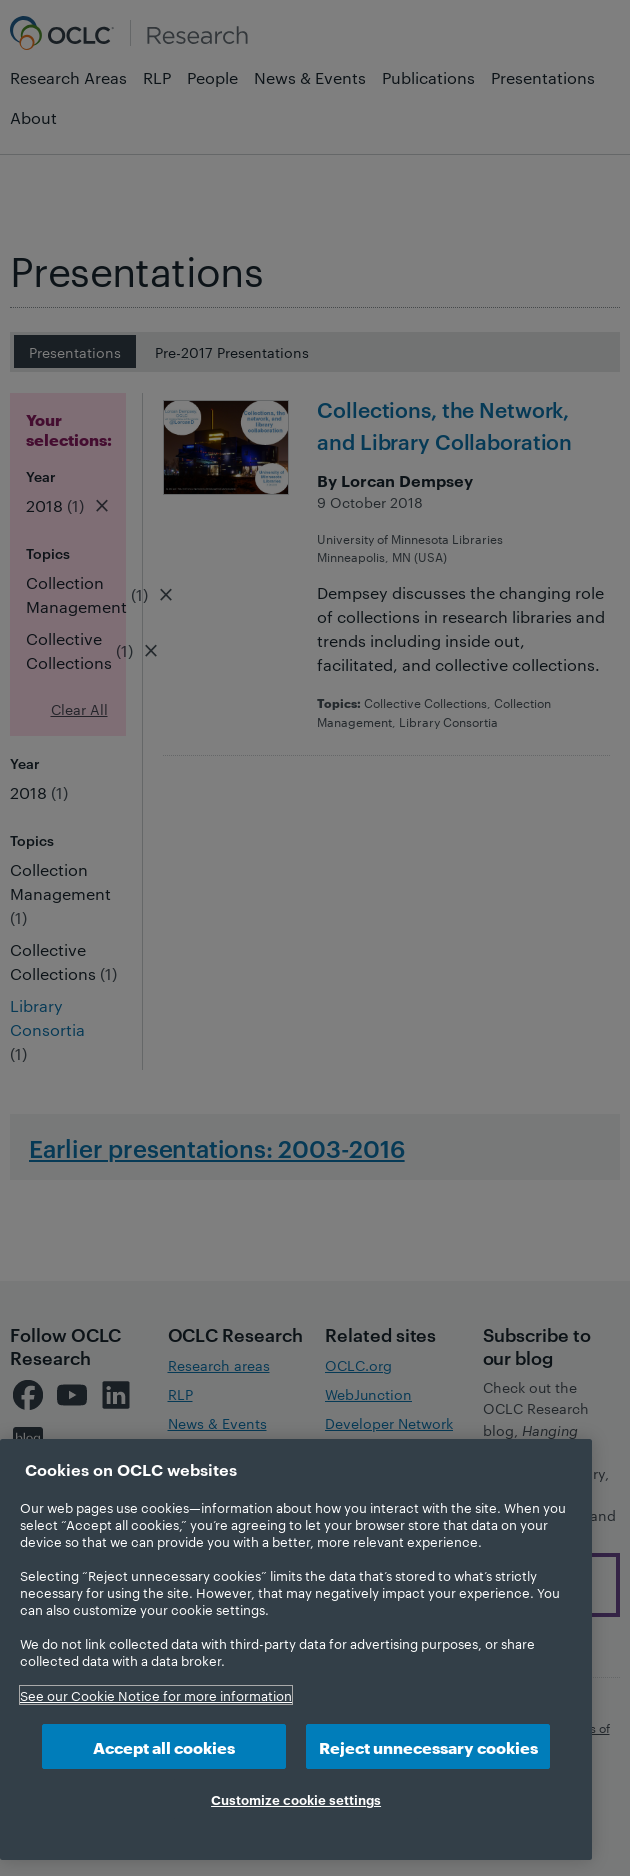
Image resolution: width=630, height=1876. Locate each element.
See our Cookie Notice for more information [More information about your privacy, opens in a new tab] (156, 1695)
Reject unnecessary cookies (428, 1746)
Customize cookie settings (296, 1799)
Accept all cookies (164, 1746)
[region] (296, 1649)
